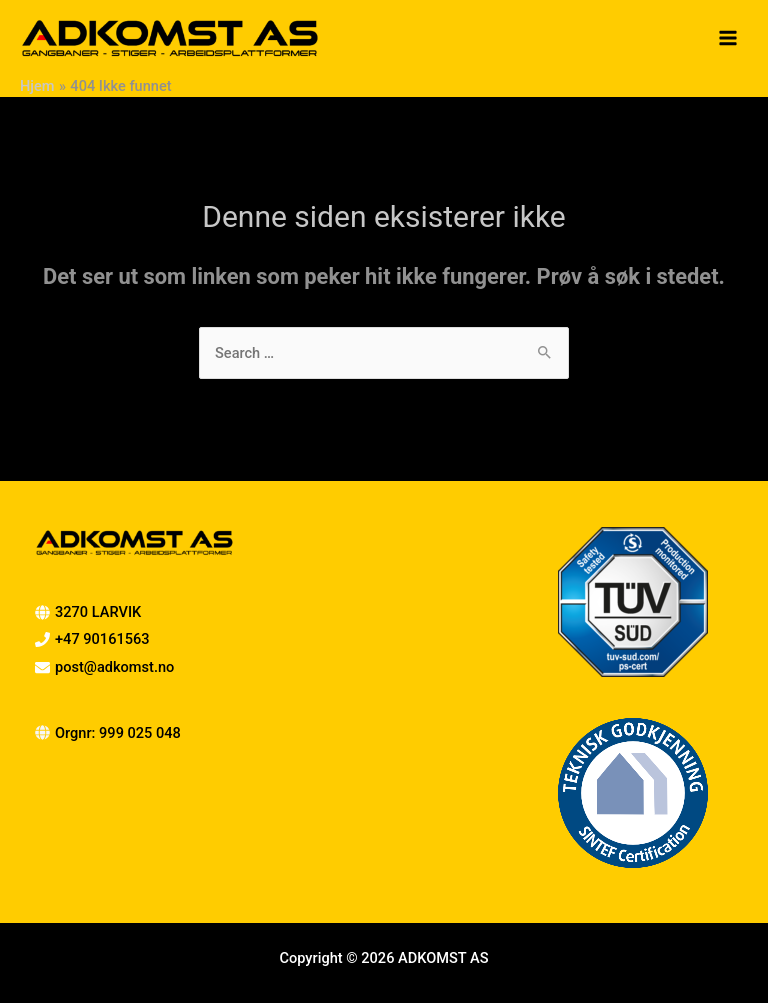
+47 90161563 (102, 639)
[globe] (108, 733)
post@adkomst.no (114, 667)
